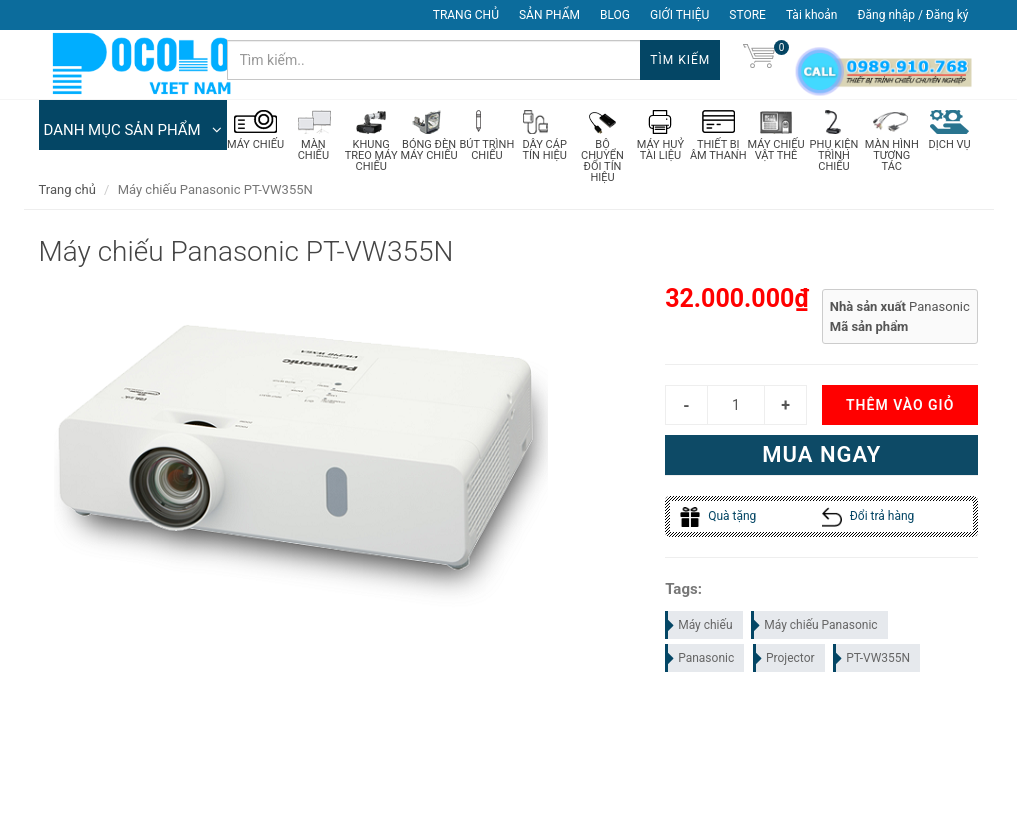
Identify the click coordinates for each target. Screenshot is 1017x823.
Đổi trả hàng (868, 517)
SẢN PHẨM (549, 15)
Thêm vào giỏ (900, 406)
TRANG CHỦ (466, 15)
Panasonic (700, 658)
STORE (747, 15)
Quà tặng (718, 517)
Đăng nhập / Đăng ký (912, 15)
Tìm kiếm (680, 60)
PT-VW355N (872, 658)
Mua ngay (821, 455)
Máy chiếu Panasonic (815, 625)
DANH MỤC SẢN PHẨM (133, 130)
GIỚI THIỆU (679, 15)
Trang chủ (67, 189)
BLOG (615, 15)
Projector (785, 658)
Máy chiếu (699, 625)
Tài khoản (812, 15)
